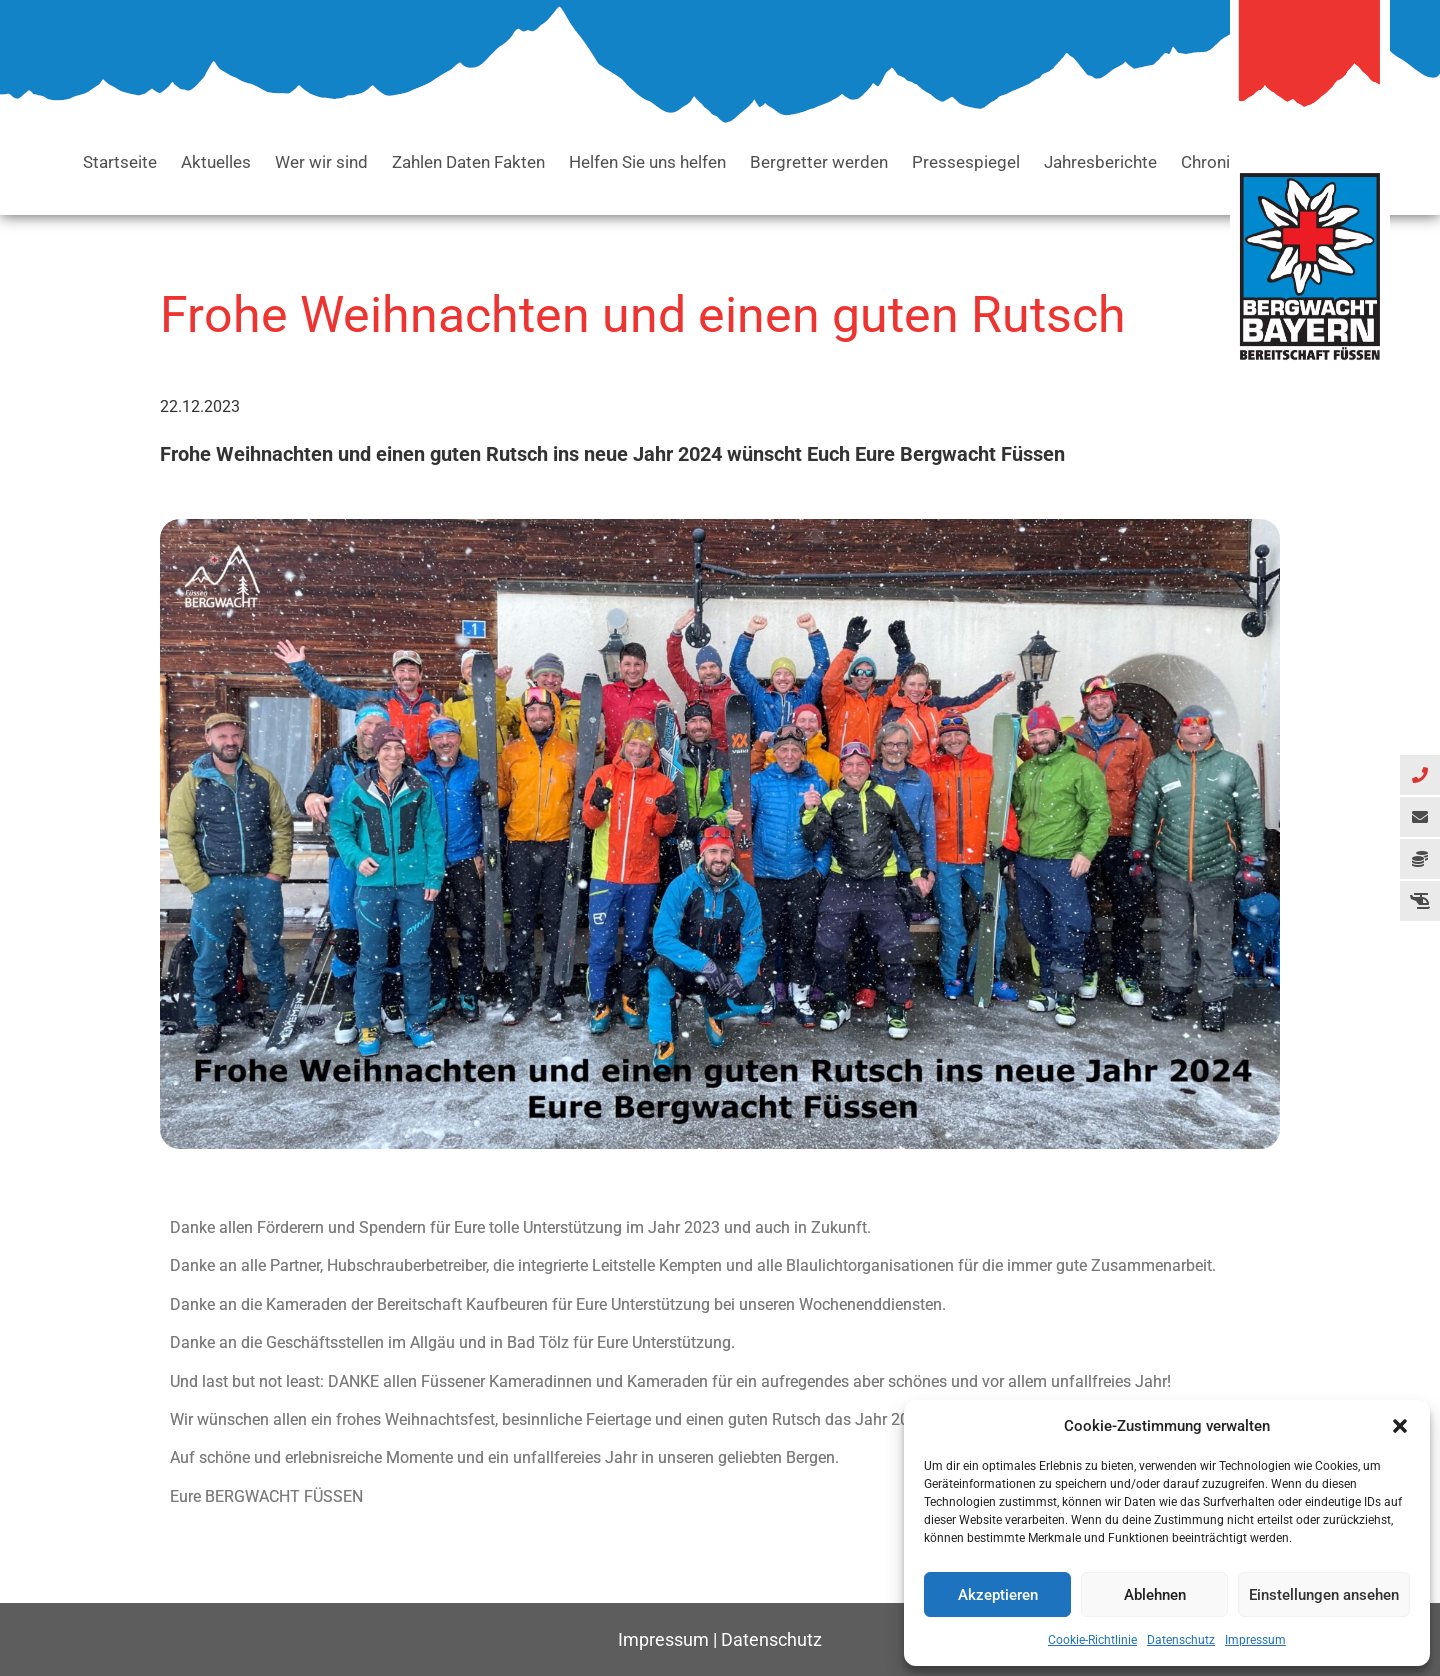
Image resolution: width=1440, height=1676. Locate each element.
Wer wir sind (321, 162)
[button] (1400, 1426)
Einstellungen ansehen (1324, 1595)
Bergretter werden (819, 162)
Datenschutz (1181, 1640)
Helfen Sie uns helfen (647, 162)
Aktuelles (216, 162)
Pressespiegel (966, 162)
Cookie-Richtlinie (1092, 1640)
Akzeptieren (998, 1595)
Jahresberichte (1100, 162)
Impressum (1255, 1640)
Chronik (1210, 162)
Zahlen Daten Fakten (468, 162)
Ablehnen (1155, 1595)
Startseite (120, 162)
